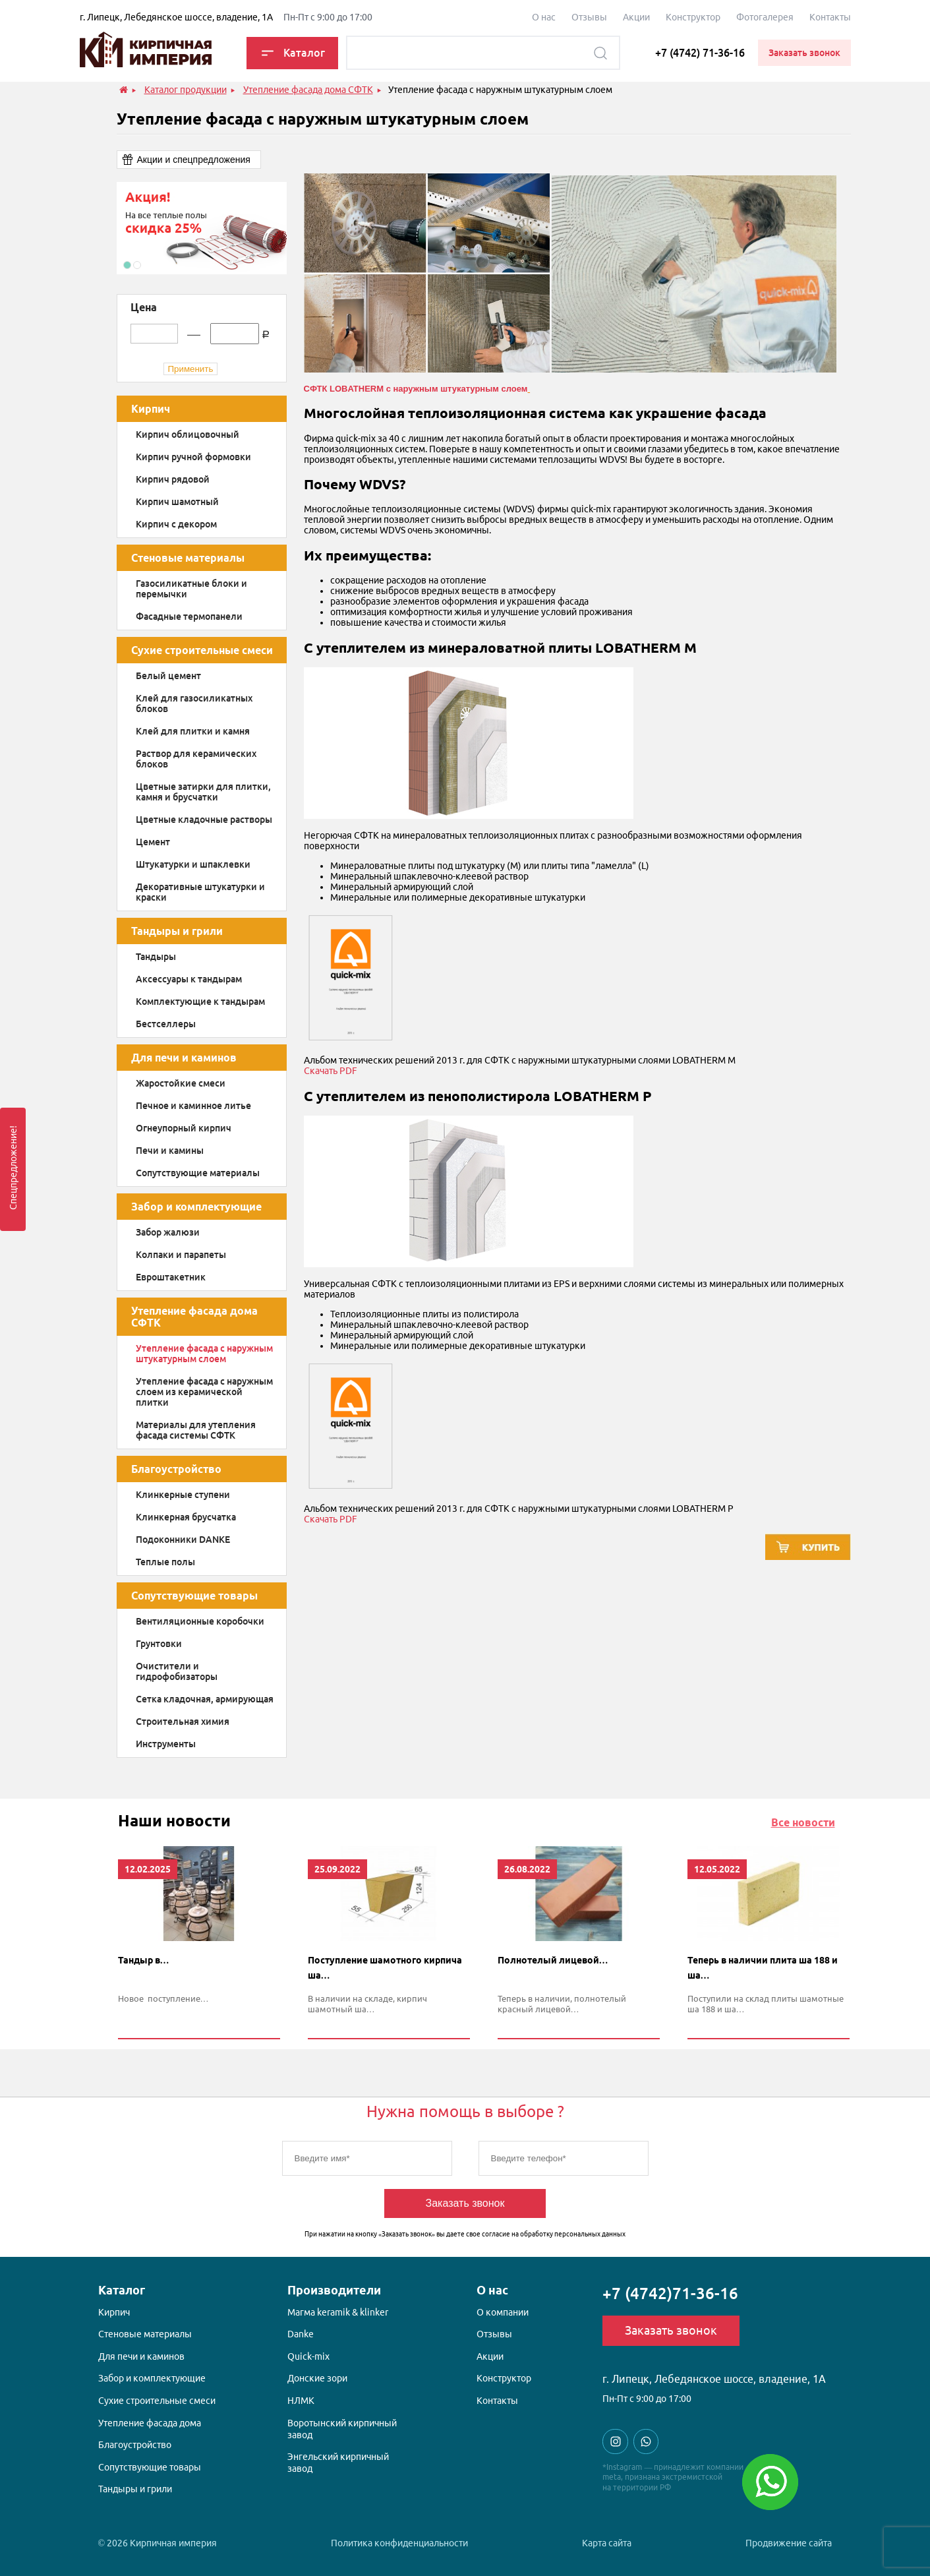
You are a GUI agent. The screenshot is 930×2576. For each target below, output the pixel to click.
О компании (503, 2312)
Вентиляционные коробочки (200, 1621)
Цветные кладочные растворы (204, 819)
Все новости (803, 1822)
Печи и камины (170, 1150)
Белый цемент (168, 676)
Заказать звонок (465, 2203)
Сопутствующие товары (194, 1596)
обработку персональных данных (572, 2234)
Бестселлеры (166, 1024)
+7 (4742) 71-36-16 (700, 53)
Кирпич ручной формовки (193, 457)
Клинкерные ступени (183, 1494)
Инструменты (166, 1744)
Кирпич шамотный (177, 501)
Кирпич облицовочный (187, 434)
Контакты (830, 17)
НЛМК (300, 2400)
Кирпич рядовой (173, 479)
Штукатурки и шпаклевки (193, 864)
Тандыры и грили (177, 931)
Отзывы (589, 17)
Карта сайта (606, 2543)
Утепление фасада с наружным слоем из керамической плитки (204, 1392)
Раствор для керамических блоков (196, 758)
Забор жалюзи (168, 1232)
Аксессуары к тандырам (189, 979)
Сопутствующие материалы (198, 1173)
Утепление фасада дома (149, 2423)
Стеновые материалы (188, 558)
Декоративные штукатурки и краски (200, 892)
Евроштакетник (171, 1277)
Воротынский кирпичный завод (342, 2429)
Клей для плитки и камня (193, 731)
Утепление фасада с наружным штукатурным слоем (204, 1353)
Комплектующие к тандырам (200, 1001)
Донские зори (317, 2378)
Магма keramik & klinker (337, 2312)
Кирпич (150, 409)
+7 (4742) (670, 2293)
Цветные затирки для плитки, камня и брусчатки (203, 791)
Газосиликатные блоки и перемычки (191, 588)
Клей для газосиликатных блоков (194, 703)
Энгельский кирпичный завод (338, 2462)
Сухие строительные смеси (202, 650)
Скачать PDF (330, 1070)
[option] (202, 228)
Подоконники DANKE (183, 1539)
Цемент (153, 842)
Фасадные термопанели (189, 616)
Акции (636, 17)
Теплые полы (165, 1562)
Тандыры (156, 956)
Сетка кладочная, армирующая (205, 1699)
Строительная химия (182, 1721)
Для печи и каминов (184, 1057)
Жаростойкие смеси (180, 1083)
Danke (300, 2334)
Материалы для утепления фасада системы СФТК (196, 1430)
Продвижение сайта (788, 2543)
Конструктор (693, 17)
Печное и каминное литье (193, 1105)
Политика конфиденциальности (399, 2543)
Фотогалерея (765, 17)
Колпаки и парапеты (181, 1254)
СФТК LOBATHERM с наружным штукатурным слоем (416, 389)
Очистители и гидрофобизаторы (177, 1671)
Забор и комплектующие (196, 1207)
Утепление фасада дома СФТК (194, 1317)
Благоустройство (176, 1469)
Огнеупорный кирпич (183, 1128)
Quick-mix (308, 2356)
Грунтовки (159, 1643)
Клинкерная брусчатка (186, 1517)
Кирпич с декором (176, 524)
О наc (544, 17)
